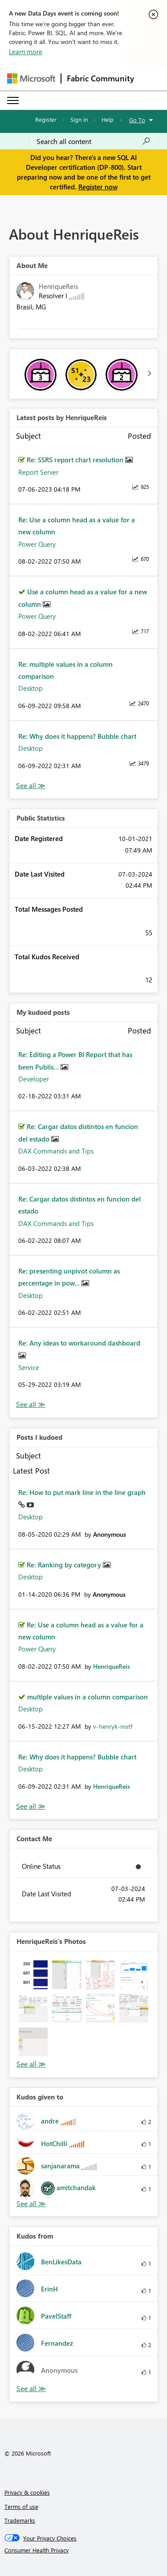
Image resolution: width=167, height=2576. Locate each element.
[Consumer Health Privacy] (83, 2550)
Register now (98, 186)
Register (46, 119)
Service (28, 1367)
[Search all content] (93, 141)
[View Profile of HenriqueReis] (111, 1666)
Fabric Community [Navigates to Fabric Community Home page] (100, 78)
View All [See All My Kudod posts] (30, 1404)
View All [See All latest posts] (30, 786)
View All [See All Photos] (31, 2064)
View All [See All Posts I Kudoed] (30, 1806)
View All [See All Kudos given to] (31, 2204)
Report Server (38, 472)
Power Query (37, 544)
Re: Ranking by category (65, 1564)
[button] (33, 1974)
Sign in (79, 119)
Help (108, 119)
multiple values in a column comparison (87, 1696)
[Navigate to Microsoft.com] (31, 78)
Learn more (25, 51)
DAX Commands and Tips (56, 1150)
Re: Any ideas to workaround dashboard (79, 1342)
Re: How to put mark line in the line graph (82, 1492)
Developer (33, 1078)
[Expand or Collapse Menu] (13, 100)
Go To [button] (137, 120)
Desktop (30, 688)
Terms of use (21, 2506)
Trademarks (19, 2520)
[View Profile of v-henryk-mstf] (112, 1726)
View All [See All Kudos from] (31, 2389)
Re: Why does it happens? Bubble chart (77, 736)
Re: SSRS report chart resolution (76, 459)
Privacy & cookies (27, 2492)
